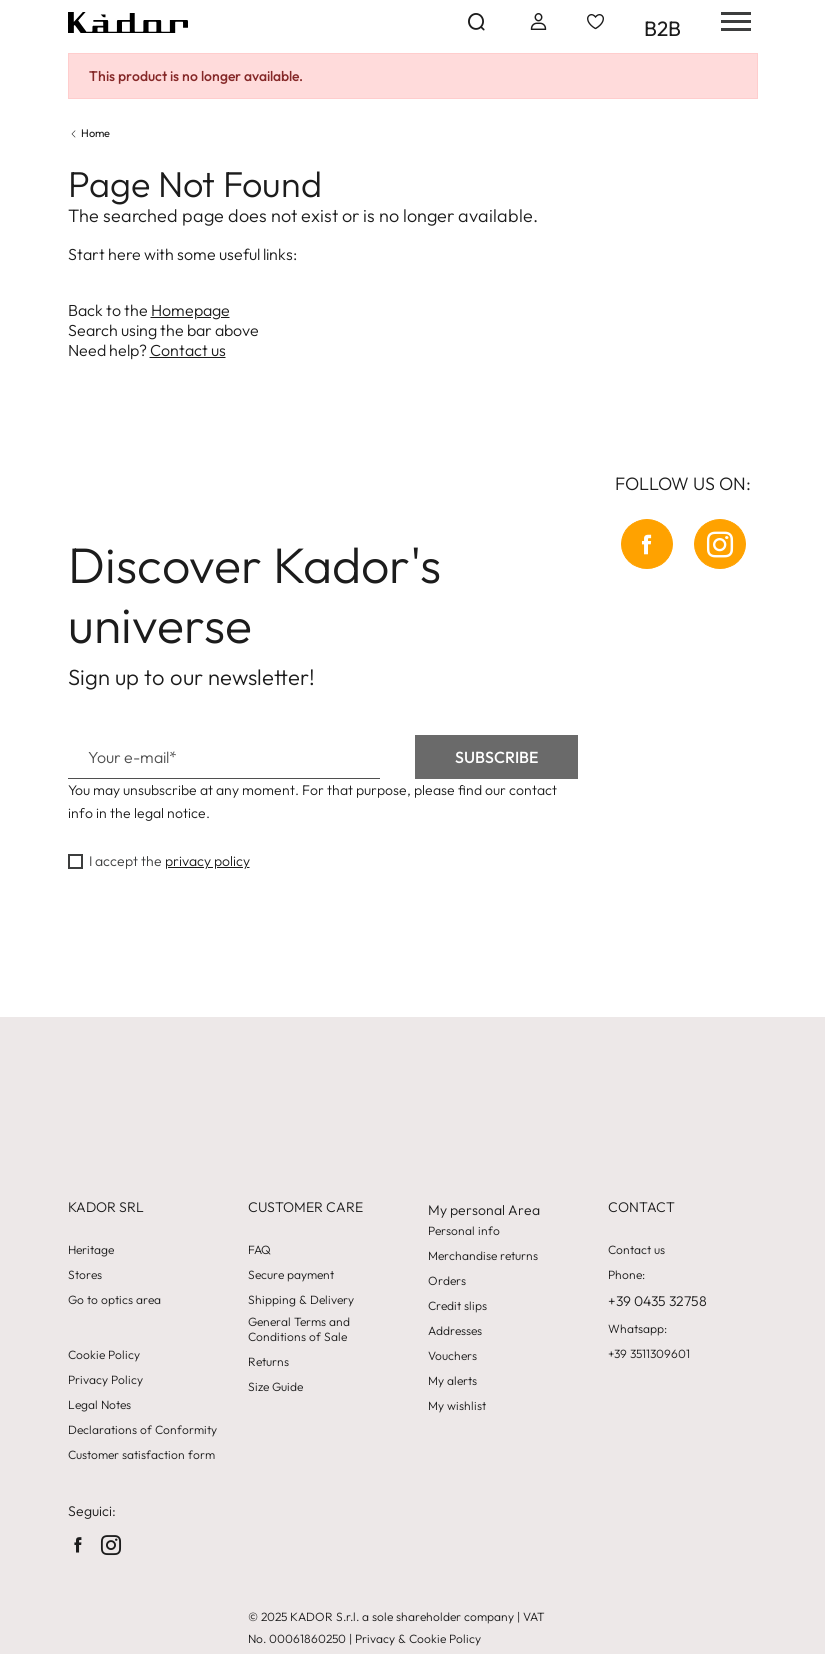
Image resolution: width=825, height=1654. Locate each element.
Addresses (455, 1331)
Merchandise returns (483, 1256)
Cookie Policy (104, 1355)
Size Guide (275, 1387)
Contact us (188, 350)
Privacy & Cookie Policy (418, 1638)
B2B (662, 28)
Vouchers (452, 1356)
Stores (85, 1275)
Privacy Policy (105, 1380)
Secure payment (291, 1275)
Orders (447, 1281)
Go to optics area (114, 1300)
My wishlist (457, 1406)
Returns (268, 1362)
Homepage (190, 310)
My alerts (452, 1381)
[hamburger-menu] (729, 21)
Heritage (91, 1250)
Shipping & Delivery (301, 1300)
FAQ (259, 1250)
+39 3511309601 (649, 1354)
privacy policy (207, 861)
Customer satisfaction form (141, 1455)
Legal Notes (99, 1405)
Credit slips (457, 1306)
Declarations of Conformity (142, 1430)
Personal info (464, 1231)
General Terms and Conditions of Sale (299, 1329)
